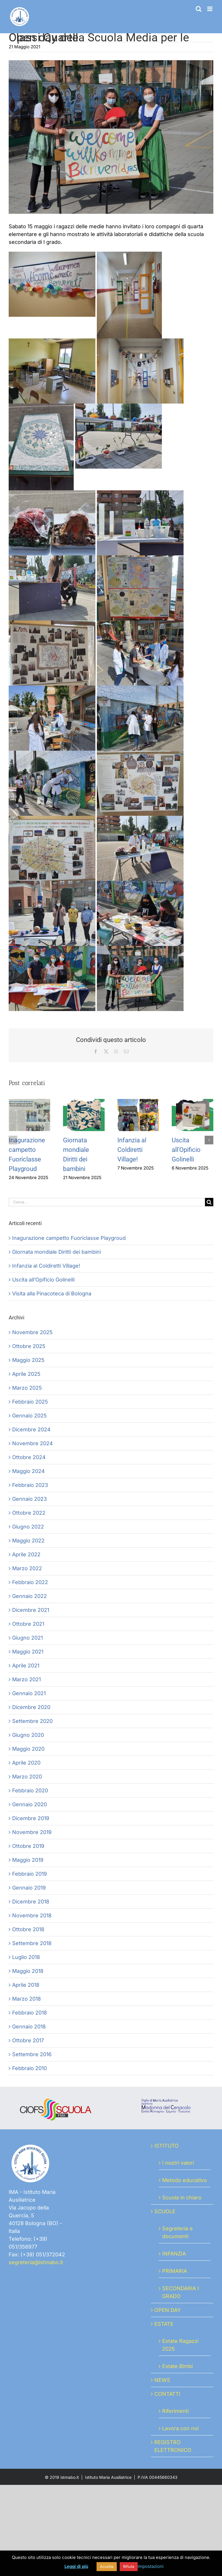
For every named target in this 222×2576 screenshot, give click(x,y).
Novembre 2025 (32, 1332)
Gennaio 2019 (29, 1888)
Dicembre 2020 (31, 1707)
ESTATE (163, 2324)
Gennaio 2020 (29, 1804)
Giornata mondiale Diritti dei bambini (56, 1252)
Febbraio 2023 (30, 1485)
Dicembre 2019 (30, 1818)
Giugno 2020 (28, 1735)
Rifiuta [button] (128, 2566)
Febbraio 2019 (29, 1874)
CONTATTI (167, 2394)
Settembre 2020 (32, 1721)
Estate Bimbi (177, 2366)
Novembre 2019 (31, 1832)
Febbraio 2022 (30, 1582)
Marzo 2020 (27, 1777)
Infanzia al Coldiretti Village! (131, 1150)
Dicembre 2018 (30, 1902)
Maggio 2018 (27, 1971)
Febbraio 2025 (30, 1402)
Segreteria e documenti (177, 2232)
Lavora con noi (180, 2428)
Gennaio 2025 (29, 1416)
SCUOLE (164, 2211)
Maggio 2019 (27, 1860)
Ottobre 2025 (28, 1346)
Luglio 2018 (26, 1957)
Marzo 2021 (26, 1679)
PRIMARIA (174, 2271)
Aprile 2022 (26, 1554)
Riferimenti (175, 2411)
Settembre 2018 (31, 1943)
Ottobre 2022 (28, 1513)
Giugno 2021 (27, 1638)
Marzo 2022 (27, 1568)
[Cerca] (209, 1202)
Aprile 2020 (26, 1763)
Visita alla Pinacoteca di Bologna (51, 1293)
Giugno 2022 (28, 1527)
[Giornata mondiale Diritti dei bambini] (84, 1102)
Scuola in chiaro (181, 2197)
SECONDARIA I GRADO (180, 2292)
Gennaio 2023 (29, 1499)
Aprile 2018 (25, 1985)
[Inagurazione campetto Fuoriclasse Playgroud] (29, 1102)
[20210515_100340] (111, 137)
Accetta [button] (106, 2566)
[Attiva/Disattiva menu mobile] (210, 9)
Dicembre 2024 (31, 1429)
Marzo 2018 (26, 1999)
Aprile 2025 (26, 1374)
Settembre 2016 (31, 2054)
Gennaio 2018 (29, 2026)
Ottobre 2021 (28, 1624)
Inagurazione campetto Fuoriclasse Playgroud (69, 1238)
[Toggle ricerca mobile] (198, 9)
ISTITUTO (166, 2146)
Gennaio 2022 (29, 1596)
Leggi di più (76, 2566)
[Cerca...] (107, 1202)
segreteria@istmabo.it (36, 2262)
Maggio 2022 (28, 1541)
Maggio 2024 (28, 1471)
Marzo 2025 (27, 1388)
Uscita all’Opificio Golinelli (186, 1150)
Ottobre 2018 (28, 1929)
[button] (13, 1140)
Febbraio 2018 (29, 2013)
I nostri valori (178, 2163)
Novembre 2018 (31, 1915)
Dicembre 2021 (30, 1610)
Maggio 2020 (28, 1749)
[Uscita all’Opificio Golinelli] (192, 1102)
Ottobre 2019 (28, 1846)
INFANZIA (174, 2254)
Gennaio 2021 (29, 1693)
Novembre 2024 (32, 1443)
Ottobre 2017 (28, 2040)
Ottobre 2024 (29, 1457)
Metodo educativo (184, 2180)
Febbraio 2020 (30, 1790)
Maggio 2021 (27, 1652)
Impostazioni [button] (151, 2566)
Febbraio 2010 (29, 2068)
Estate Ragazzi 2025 (180, 2345)
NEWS (162, 2380)
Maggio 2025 (28, 1360)
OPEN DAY (167, 2310)
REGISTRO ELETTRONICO (172, 2446)
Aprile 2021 (25, 1665)
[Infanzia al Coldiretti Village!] (138, 1102)
